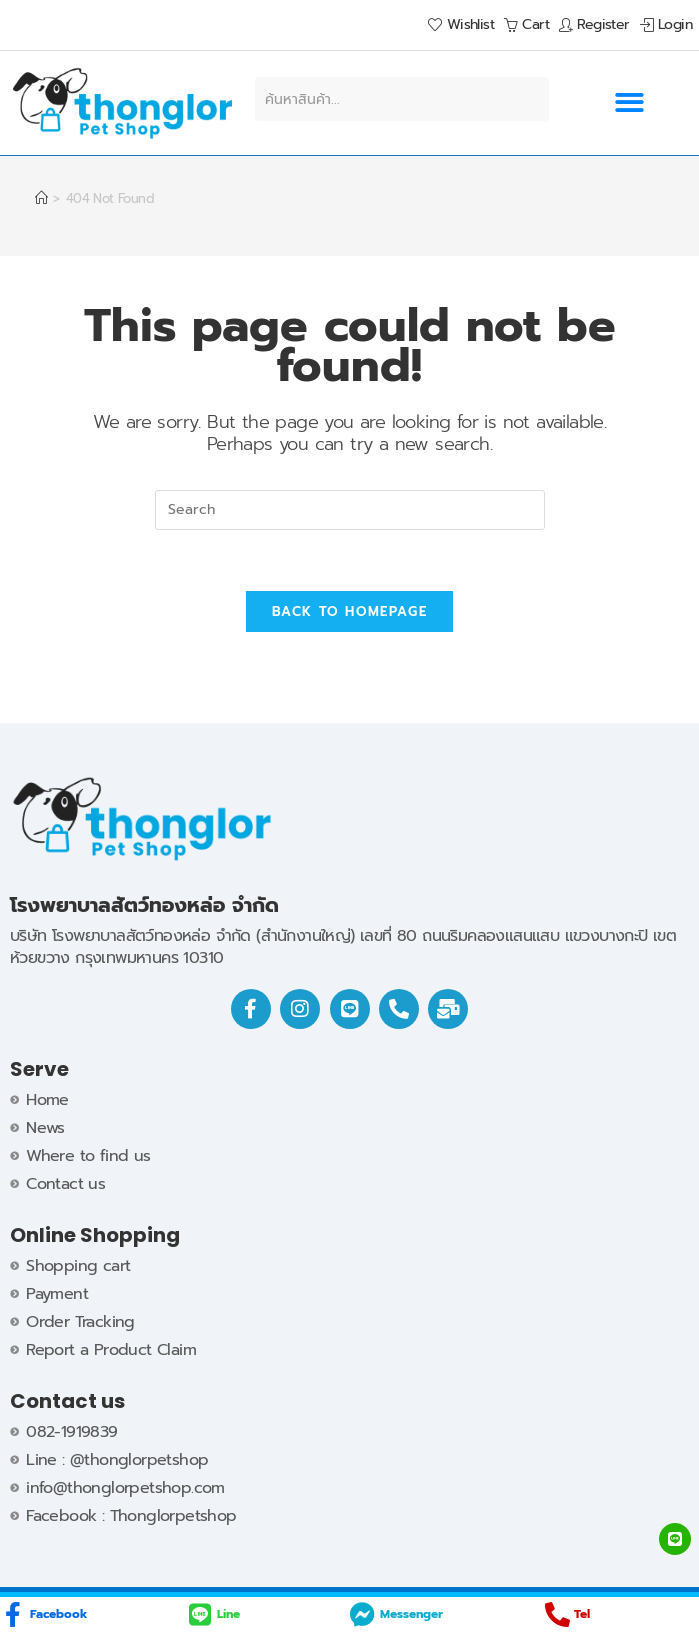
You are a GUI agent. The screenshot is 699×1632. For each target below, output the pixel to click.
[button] (629, 103)
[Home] (41, 198)
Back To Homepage (349, 611)
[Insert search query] (350, 510)
